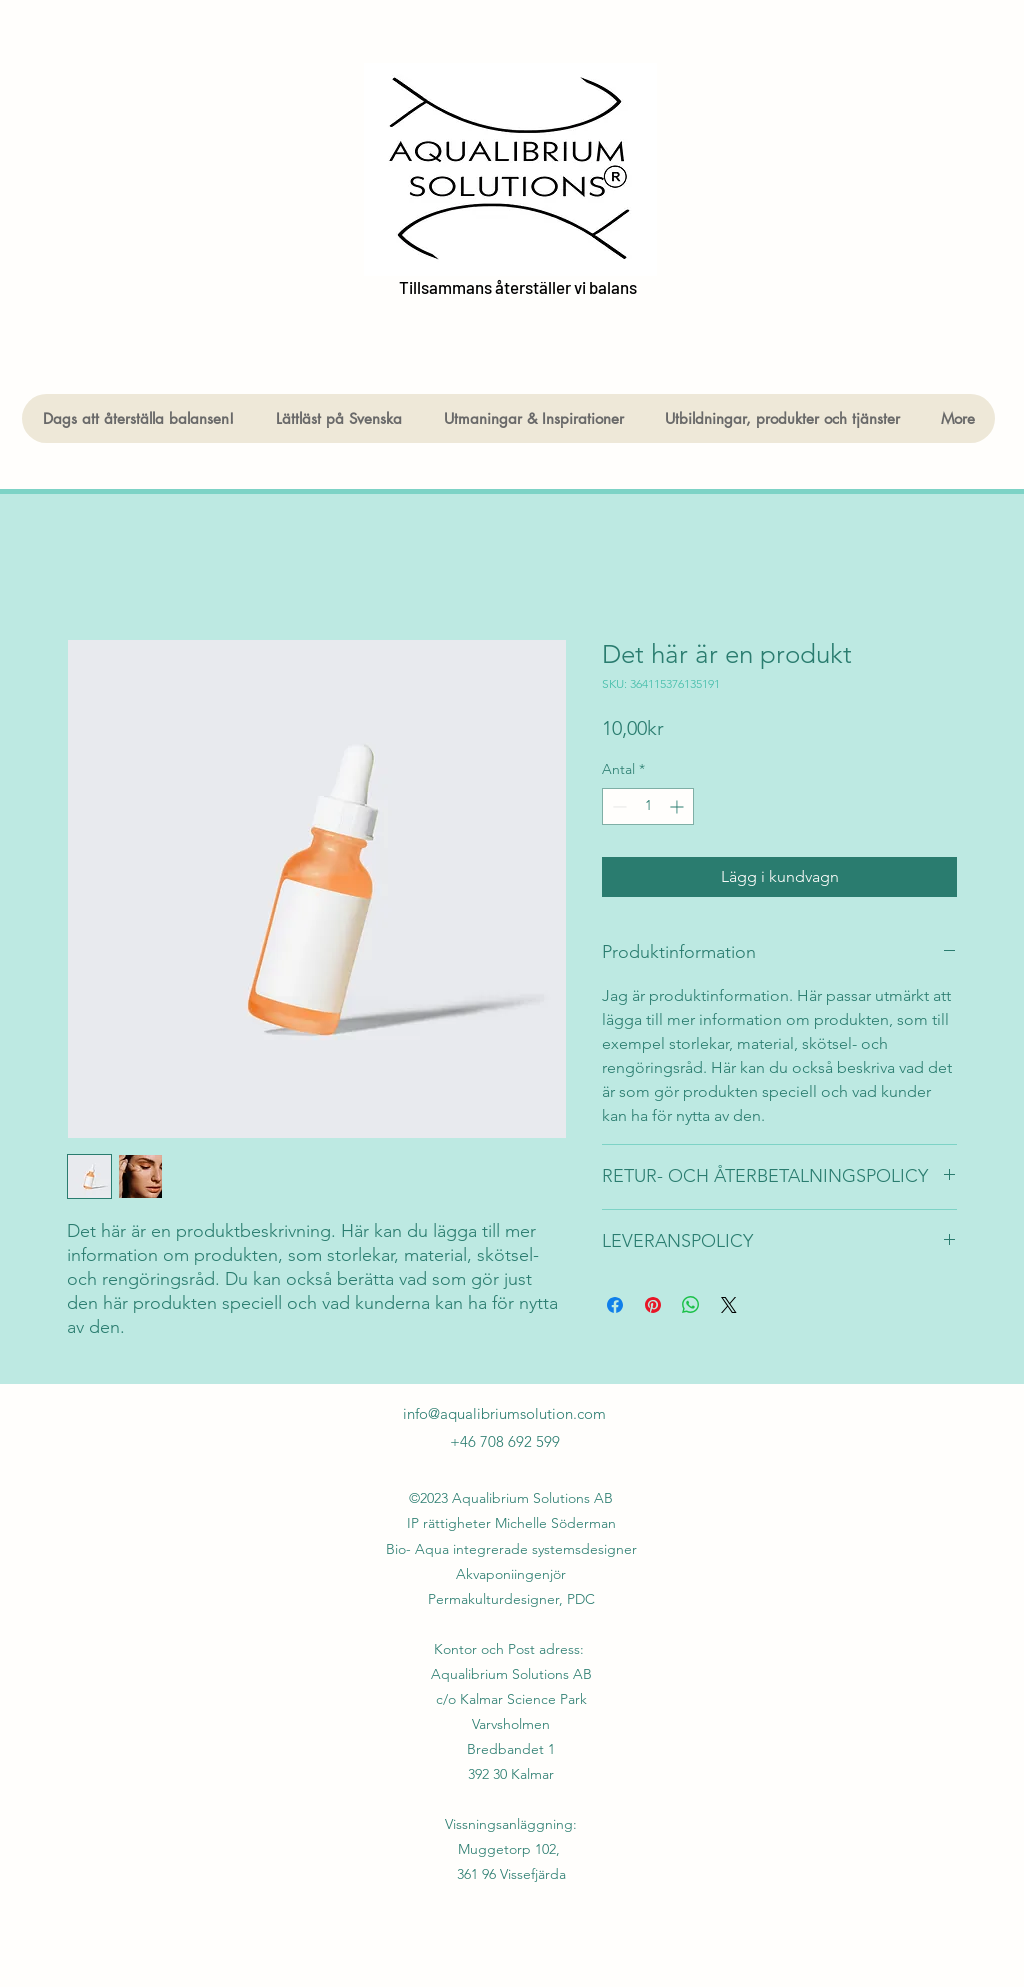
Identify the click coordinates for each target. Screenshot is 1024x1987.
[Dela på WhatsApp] (691, 1305)
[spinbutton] (648, 806)
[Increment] (678, 806)
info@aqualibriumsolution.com (504, 1413)
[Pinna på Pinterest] (653, 1305)
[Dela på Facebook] (615, 1305)
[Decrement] (617, 806)
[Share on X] (729, 1305)
